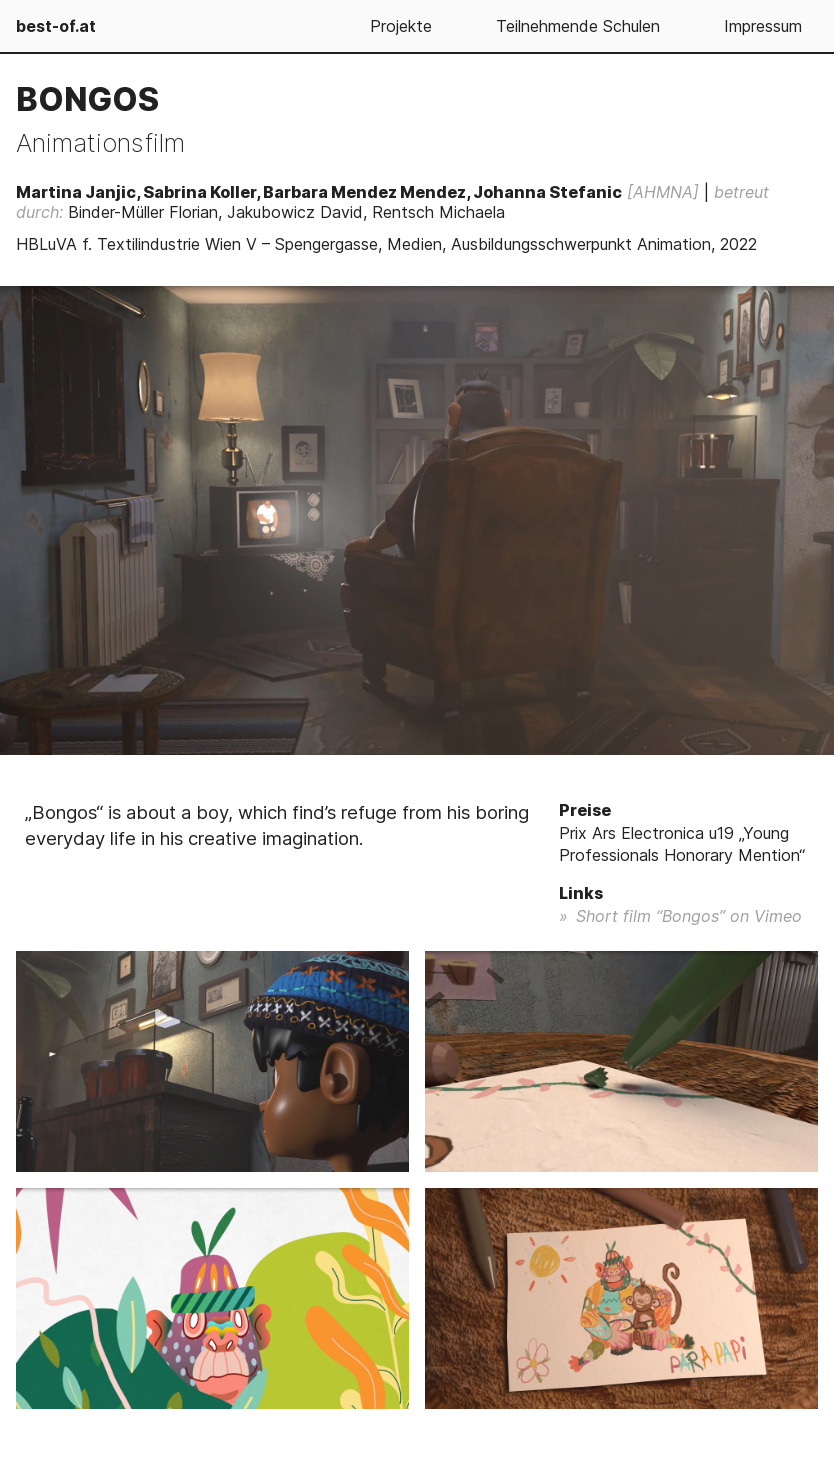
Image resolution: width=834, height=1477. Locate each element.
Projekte (401, 26)
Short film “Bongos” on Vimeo (689, 916)
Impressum (763, 26)
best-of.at (56, 26)
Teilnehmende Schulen (578, 26)
